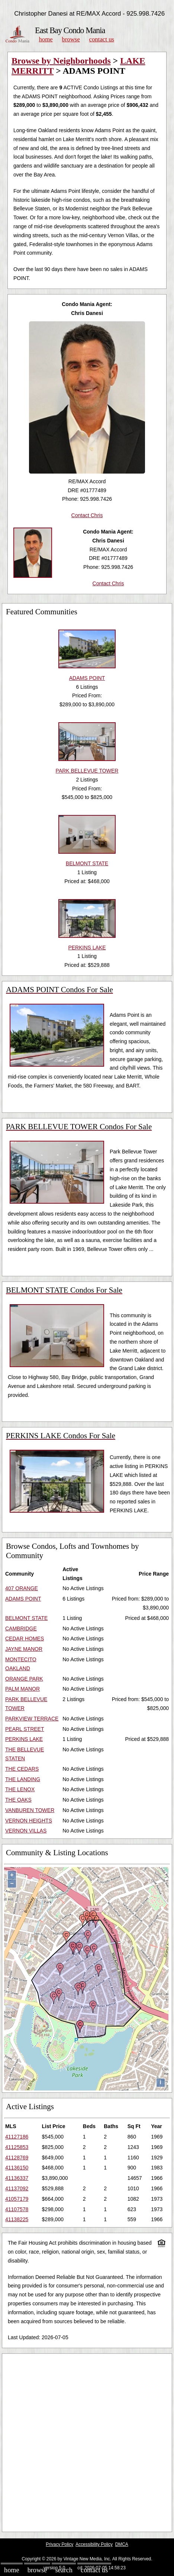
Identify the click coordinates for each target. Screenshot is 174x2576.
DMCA (121, 2544)
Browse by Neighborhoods (61, 61)
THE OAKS (18, 1800)
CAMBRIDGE (21, 1628)
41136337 (16, 2178)
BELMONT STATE (26, 1618)
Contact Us (102, 39)
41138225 (16, 2219)
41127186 (16, 2137)
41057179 (16, 2199)
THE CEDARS (22, 1769)
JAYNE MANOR (23, 1649)
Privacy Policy (59, 2544)
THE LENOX (20, 1789)
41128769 (16, 2158)
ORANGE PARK (24, 1679)
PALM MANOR (22, 1689)
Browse (71, 39)
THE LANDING (22, 1779)
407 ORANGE (21, 1588)
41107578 (16, 2209)
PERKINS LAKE (24, 1739)
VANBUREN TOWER (29, 1810)
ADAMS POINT (23, 1599)
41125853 (16, 2147)
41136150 (16, 2168)
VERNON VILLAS (25, 1831)
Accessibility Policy (94, 2544)
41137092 (16, 2188)
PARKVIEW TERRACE (31, 1719)
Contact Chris (87, 515)
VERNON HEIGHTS (28, 1821)
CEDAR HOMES (24, 1639)
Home (45, 39)
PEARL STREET (24, 1729)
